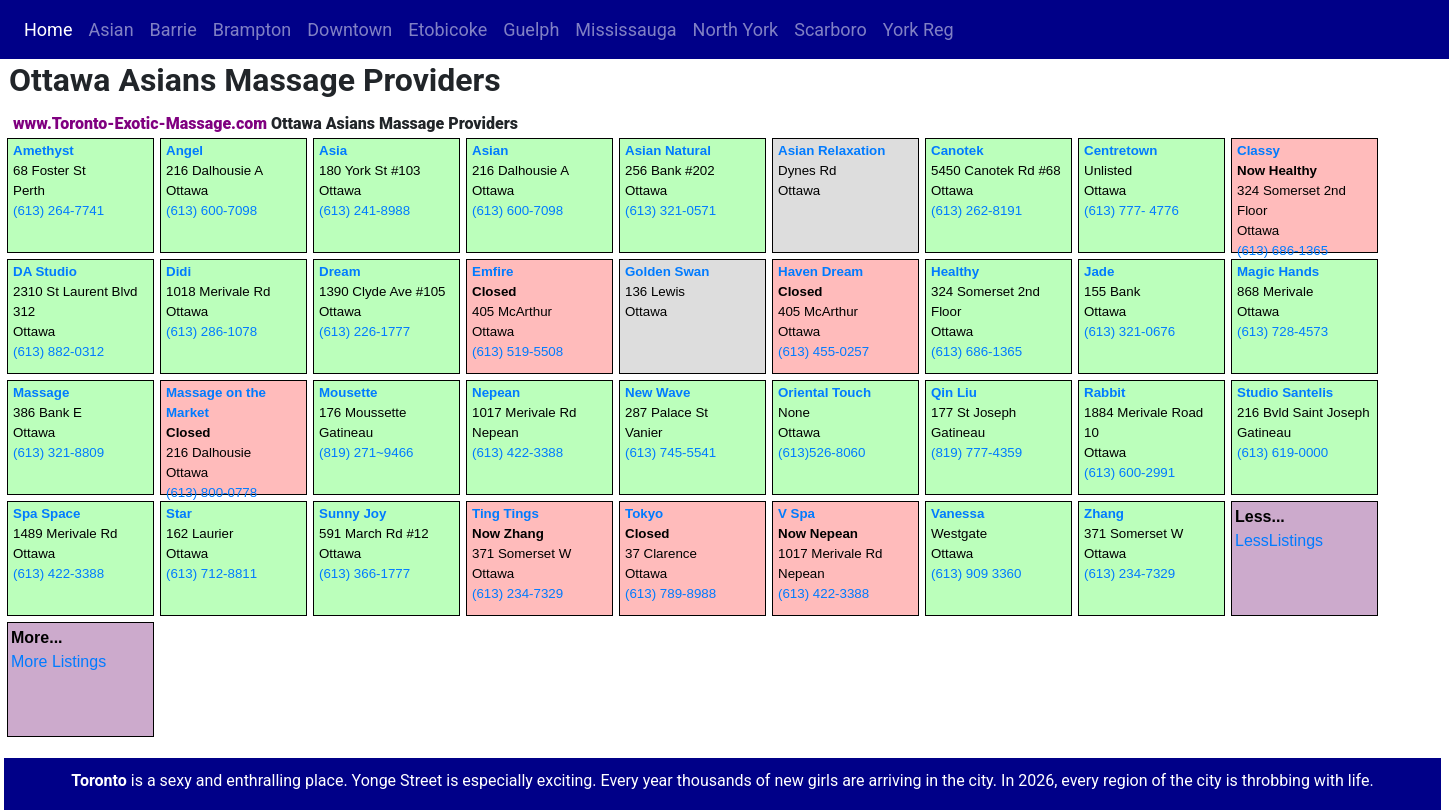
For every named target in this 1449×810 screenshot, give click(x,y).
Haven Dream (820, 271)
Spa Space (46, 513)
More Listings (58, 661)
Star (179, 513)
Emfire (492, 271)
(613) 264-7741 (58, 210)
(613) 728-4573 (1282, 331)
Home (52, 28)
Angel (184, 150)
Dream (340, 271)
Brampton (252, 29)
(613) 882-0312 (58, 351)
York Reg (918, 29)
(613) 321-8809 (58, 452)
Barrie (173, 29)
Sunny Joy (352, 513)
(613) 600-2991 (1129, 472)
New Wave (657, 392)
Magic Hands (1278, 271)
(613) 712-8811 (211, 573)
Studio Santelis (1285, 392)
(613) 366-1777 (364, 573)
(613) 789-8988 (670, 593)
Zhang (1104, 513)
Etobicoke (447, 29)
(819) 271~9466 (366, 452)
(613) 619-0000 (1282, 452)
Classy (1258, 150)
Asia (333, 150)
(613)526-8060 (821, 452)
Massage (41, 392)
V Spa (796, 513)
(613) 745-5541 (670, 452)
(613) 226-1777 (364, 331)
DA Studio (45, 271)
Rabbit (1104, 392)
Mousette (348, 392)
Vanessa (957, 513)
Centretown (1120, 150)
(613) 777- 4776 (1131, 210)
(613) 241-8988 (364, 210)
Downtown (349, 29)
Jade (1099, 271)
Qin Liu (954, 392)
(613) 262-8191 (976, 210)
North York (736, 29)
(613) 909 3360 (976, 573)
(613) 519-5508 (517, 351)
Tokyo (644, 513)
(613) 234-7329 (517, 593)
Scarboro (830, 29)
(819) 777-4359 (976, 452)
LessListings (1279, 540)
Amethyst (43, 150)
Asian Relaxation (831, 150)
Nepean (496, 392)
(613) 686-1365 (1282, 250)
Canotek (957, 150)
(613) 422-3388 (517, 452)
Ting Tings (505, 513)
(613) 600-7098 (211, 210)
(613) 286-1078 (211, 331)
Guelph (531, 29)
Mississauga (625, 29)
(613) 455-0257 (823, 351)
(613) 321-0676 (1129, 331)
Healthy (955, 271)
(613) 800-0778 (211, 492)
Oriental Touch (824, 392)
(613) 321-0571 (670, 210)
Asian (110, 29)
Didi (178, 271)
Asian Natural (668, 150)
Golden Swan (667, 271)
